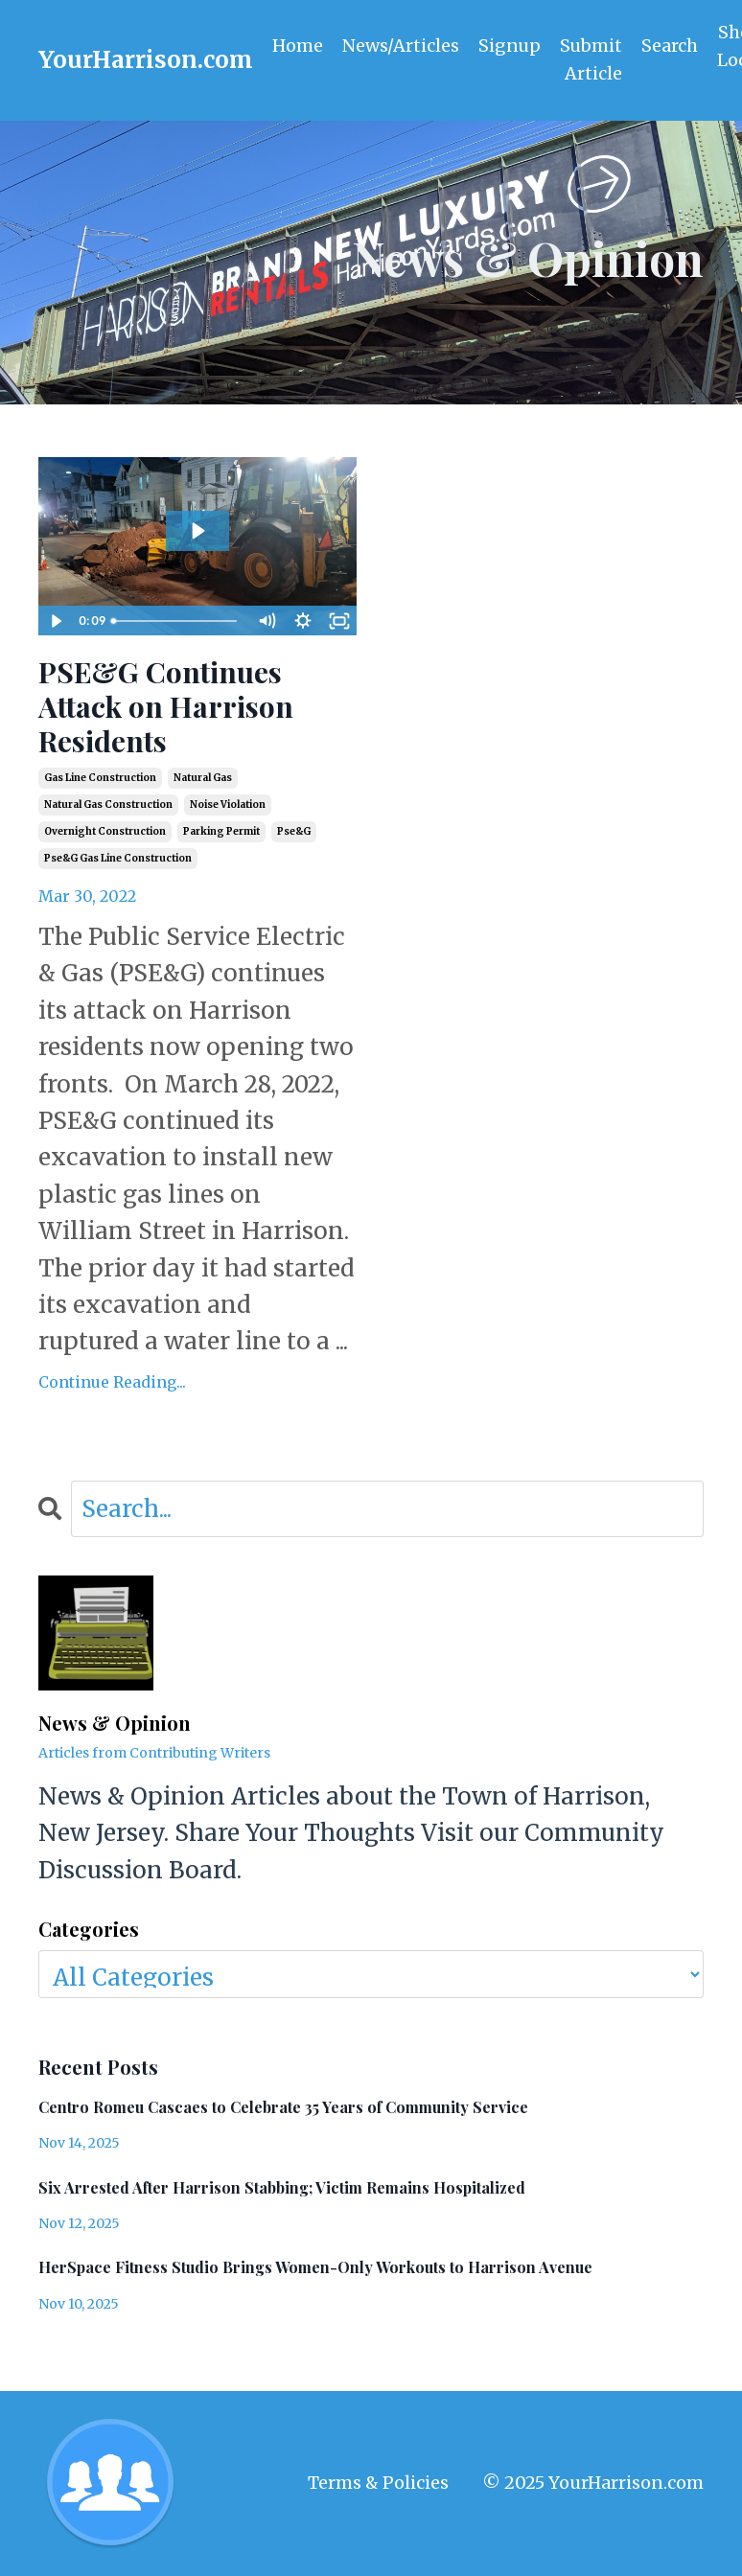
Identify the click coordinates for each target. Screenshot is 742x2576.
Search (671, 45)
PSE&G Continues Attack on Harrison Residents (165, 707)
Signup (510, 45)
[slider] (177, 622)
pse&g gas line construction (118, 859)
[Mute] (266, 622)
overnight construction (105, 832)
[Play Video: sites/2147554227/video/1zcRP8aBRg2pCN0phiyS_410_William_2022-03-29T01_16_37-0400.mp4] (197, 531)
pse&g (294, 832)
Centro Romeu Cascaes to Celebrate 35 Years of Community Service (283, 2108)
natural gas (203, 778)
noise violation (228, 805)
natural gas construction (108, 805)
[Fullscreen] (339, 622)
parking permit (221, 832)
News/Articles (400, 45)
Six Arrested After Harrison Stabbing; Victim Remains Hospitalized (281, 2187)
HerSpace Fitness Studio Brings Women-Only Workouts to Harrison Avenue (315, 2268)
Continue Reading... (112, 1382)
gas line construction (100, 778)
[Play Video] (55, 622)
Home (297, 45)
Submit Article (592, 59)
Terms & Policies (378, 2483)
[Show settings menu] (303, 622)
